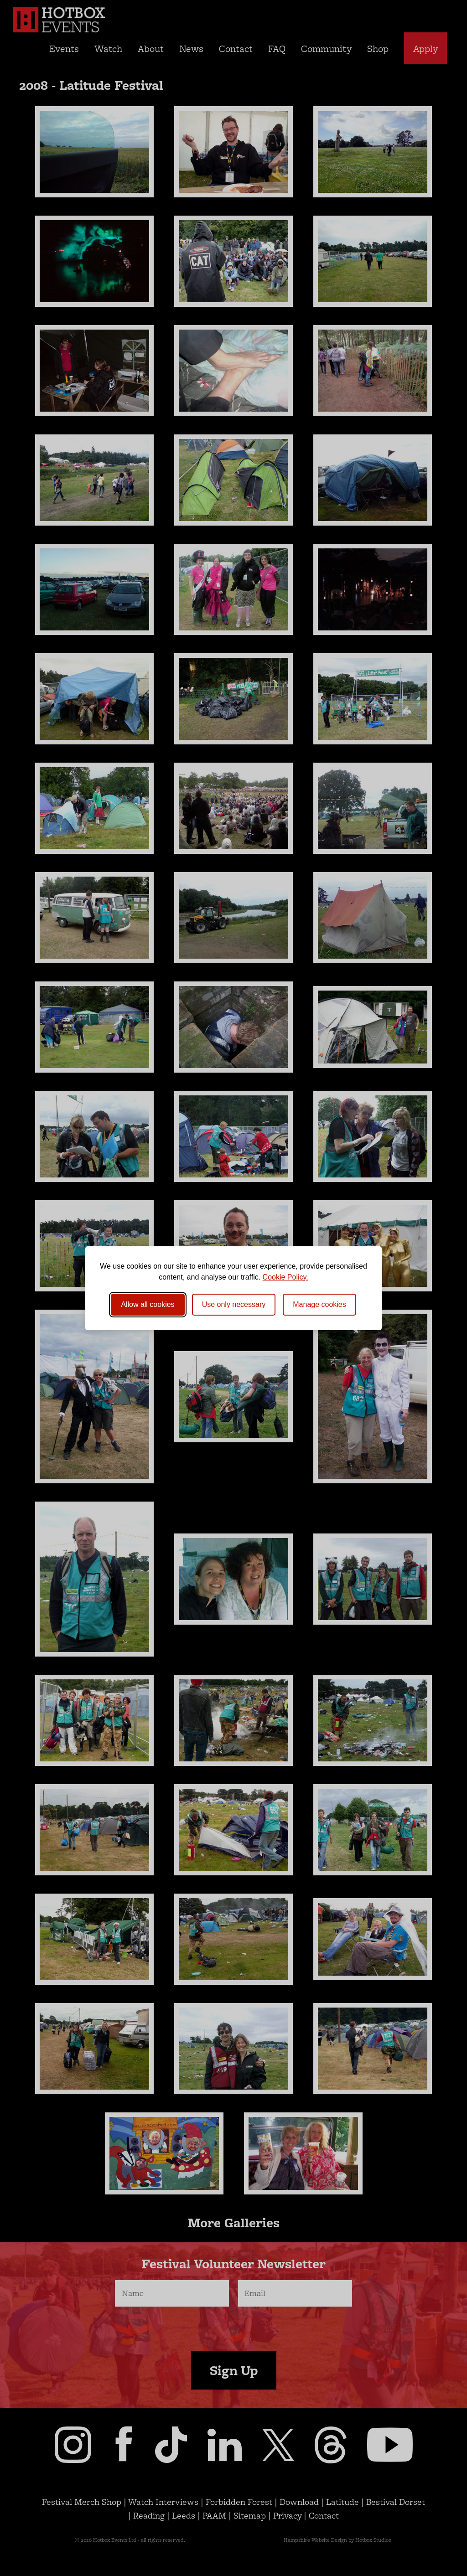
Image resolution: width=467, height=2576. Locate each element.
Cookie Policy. (285, 1277)
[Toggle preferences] (319, 1305)
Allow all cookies (147, 1304)
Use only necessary (234, 1304)
